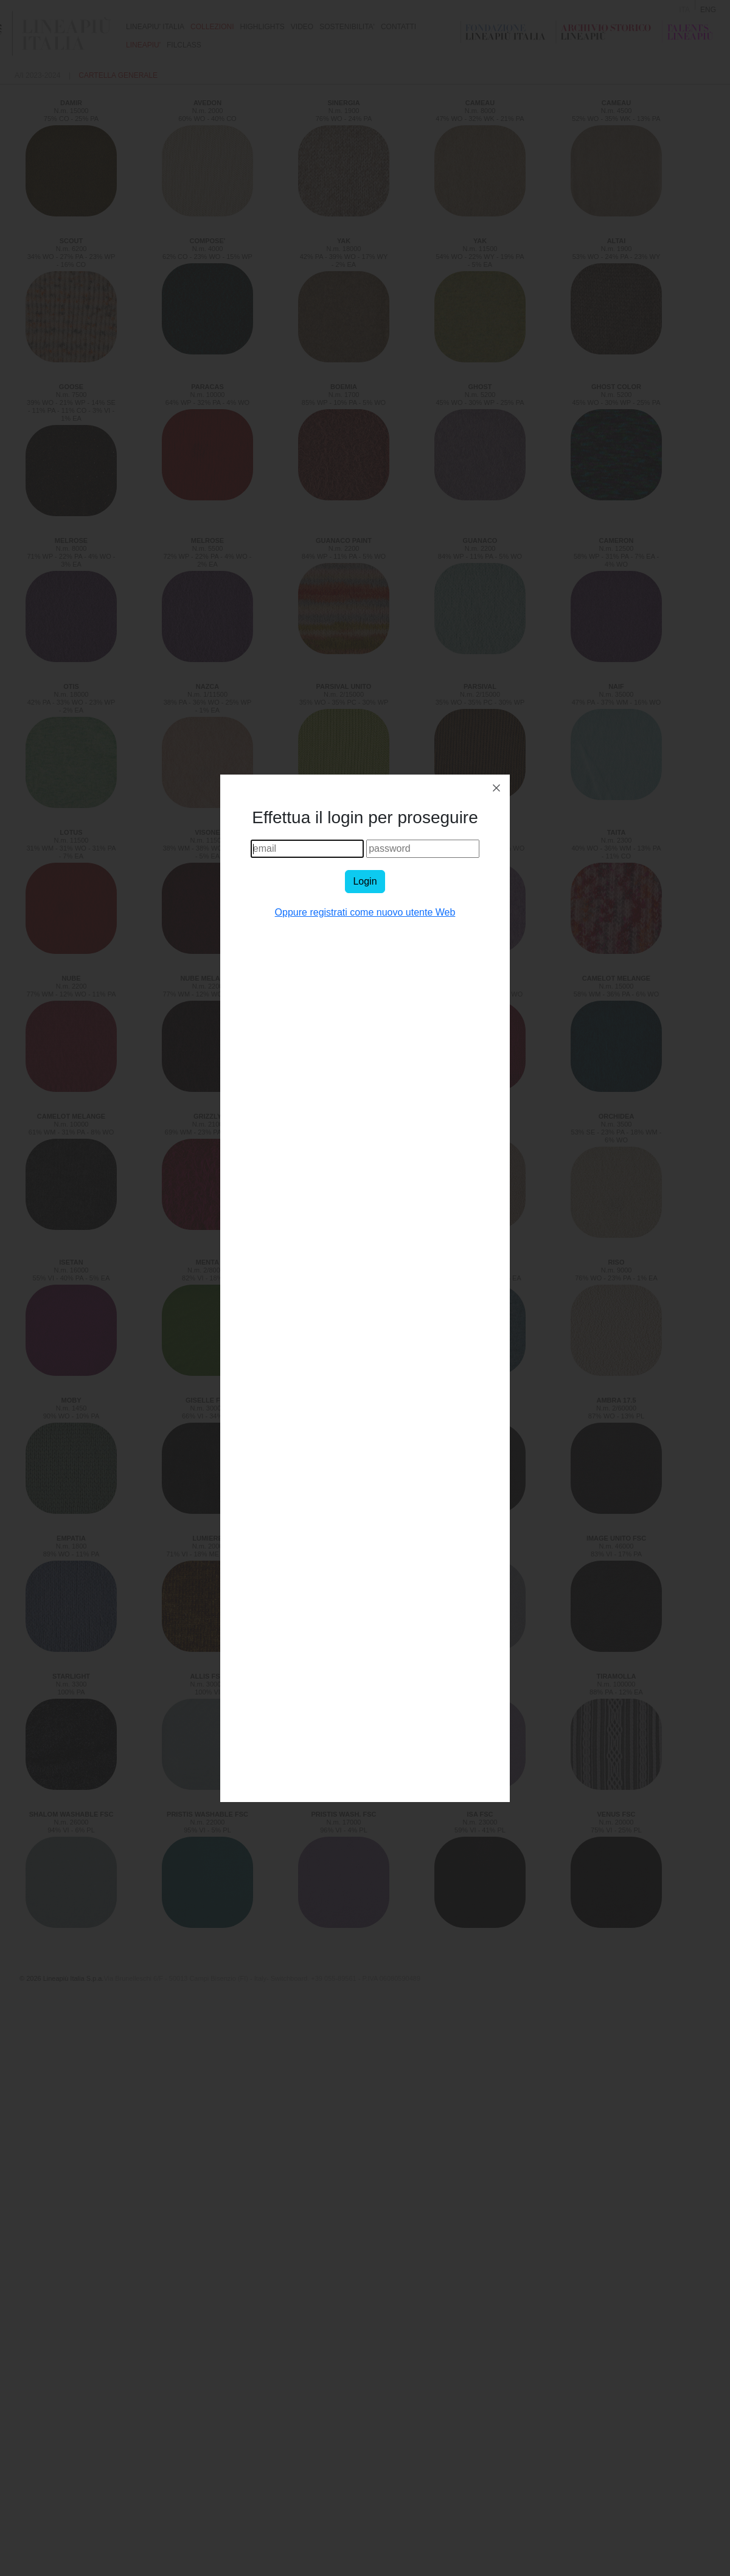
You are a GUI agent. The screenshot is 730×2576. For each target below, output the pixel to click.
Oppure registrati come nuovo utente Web (365, 912)
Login (365, 881)
